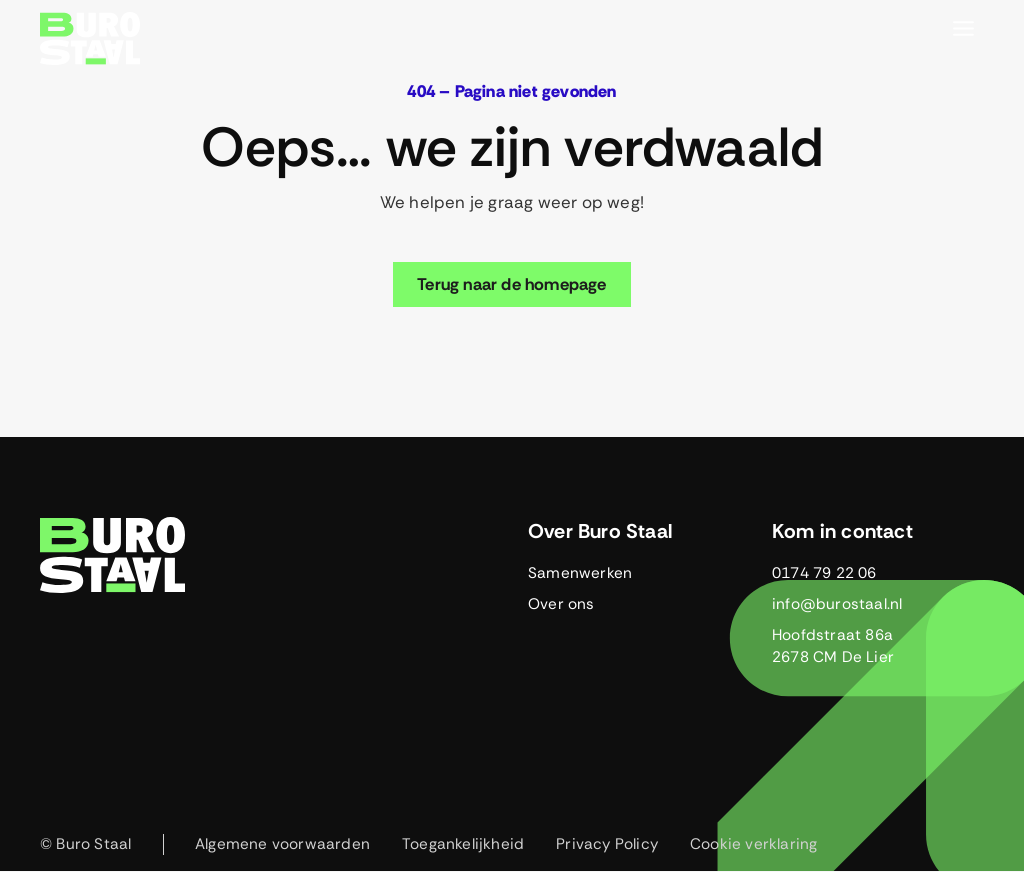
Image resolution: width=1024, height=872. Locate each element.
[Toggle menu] (963, 28)
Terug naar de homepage (511, 284)
